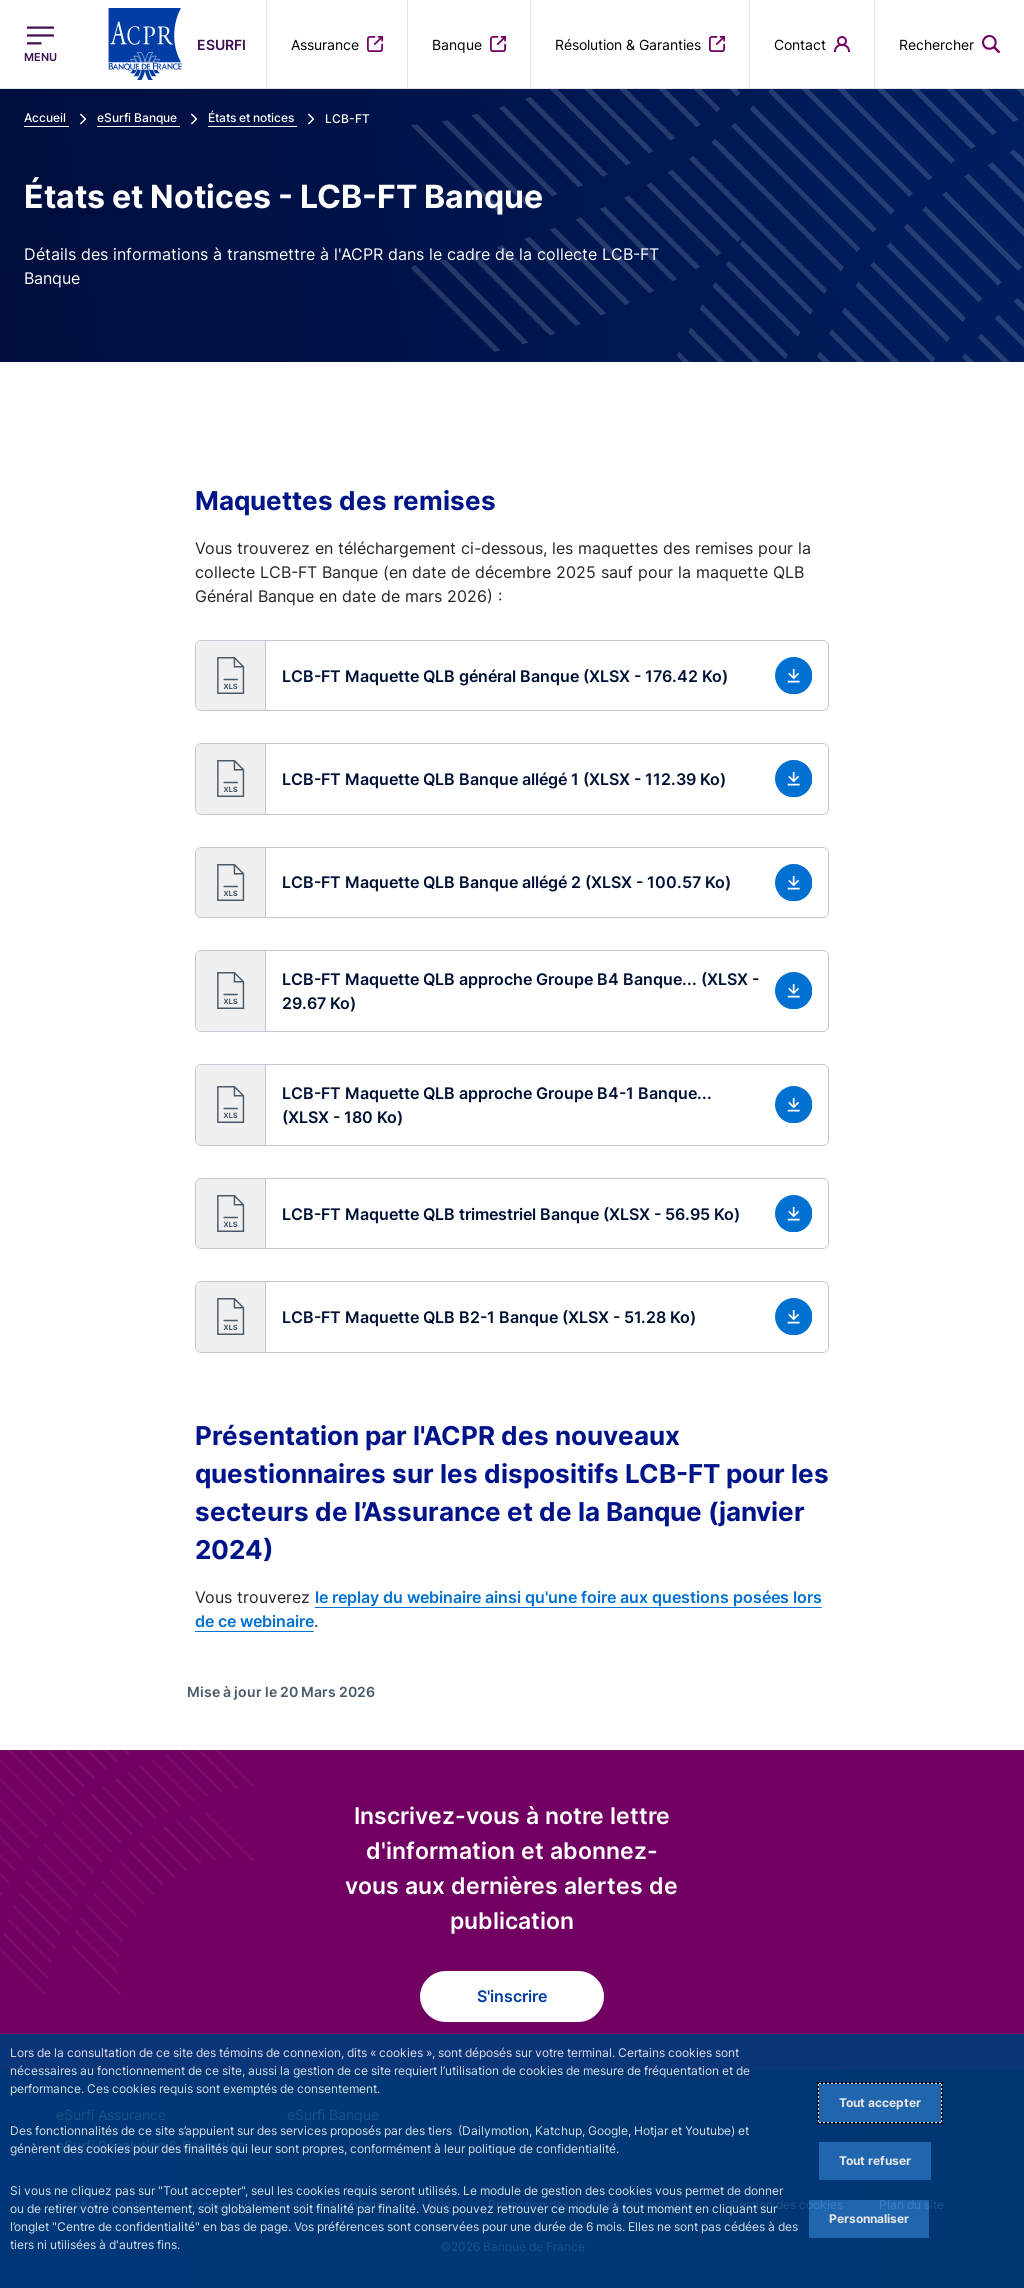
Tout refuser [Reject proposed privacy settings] (875, 2160)
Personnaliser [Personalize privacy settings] (869, 2218)
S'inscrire (512, 1996)
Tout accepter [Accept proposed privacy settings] (880, 2102)
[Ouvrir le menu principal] (40, 44)
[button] (512, 675)
